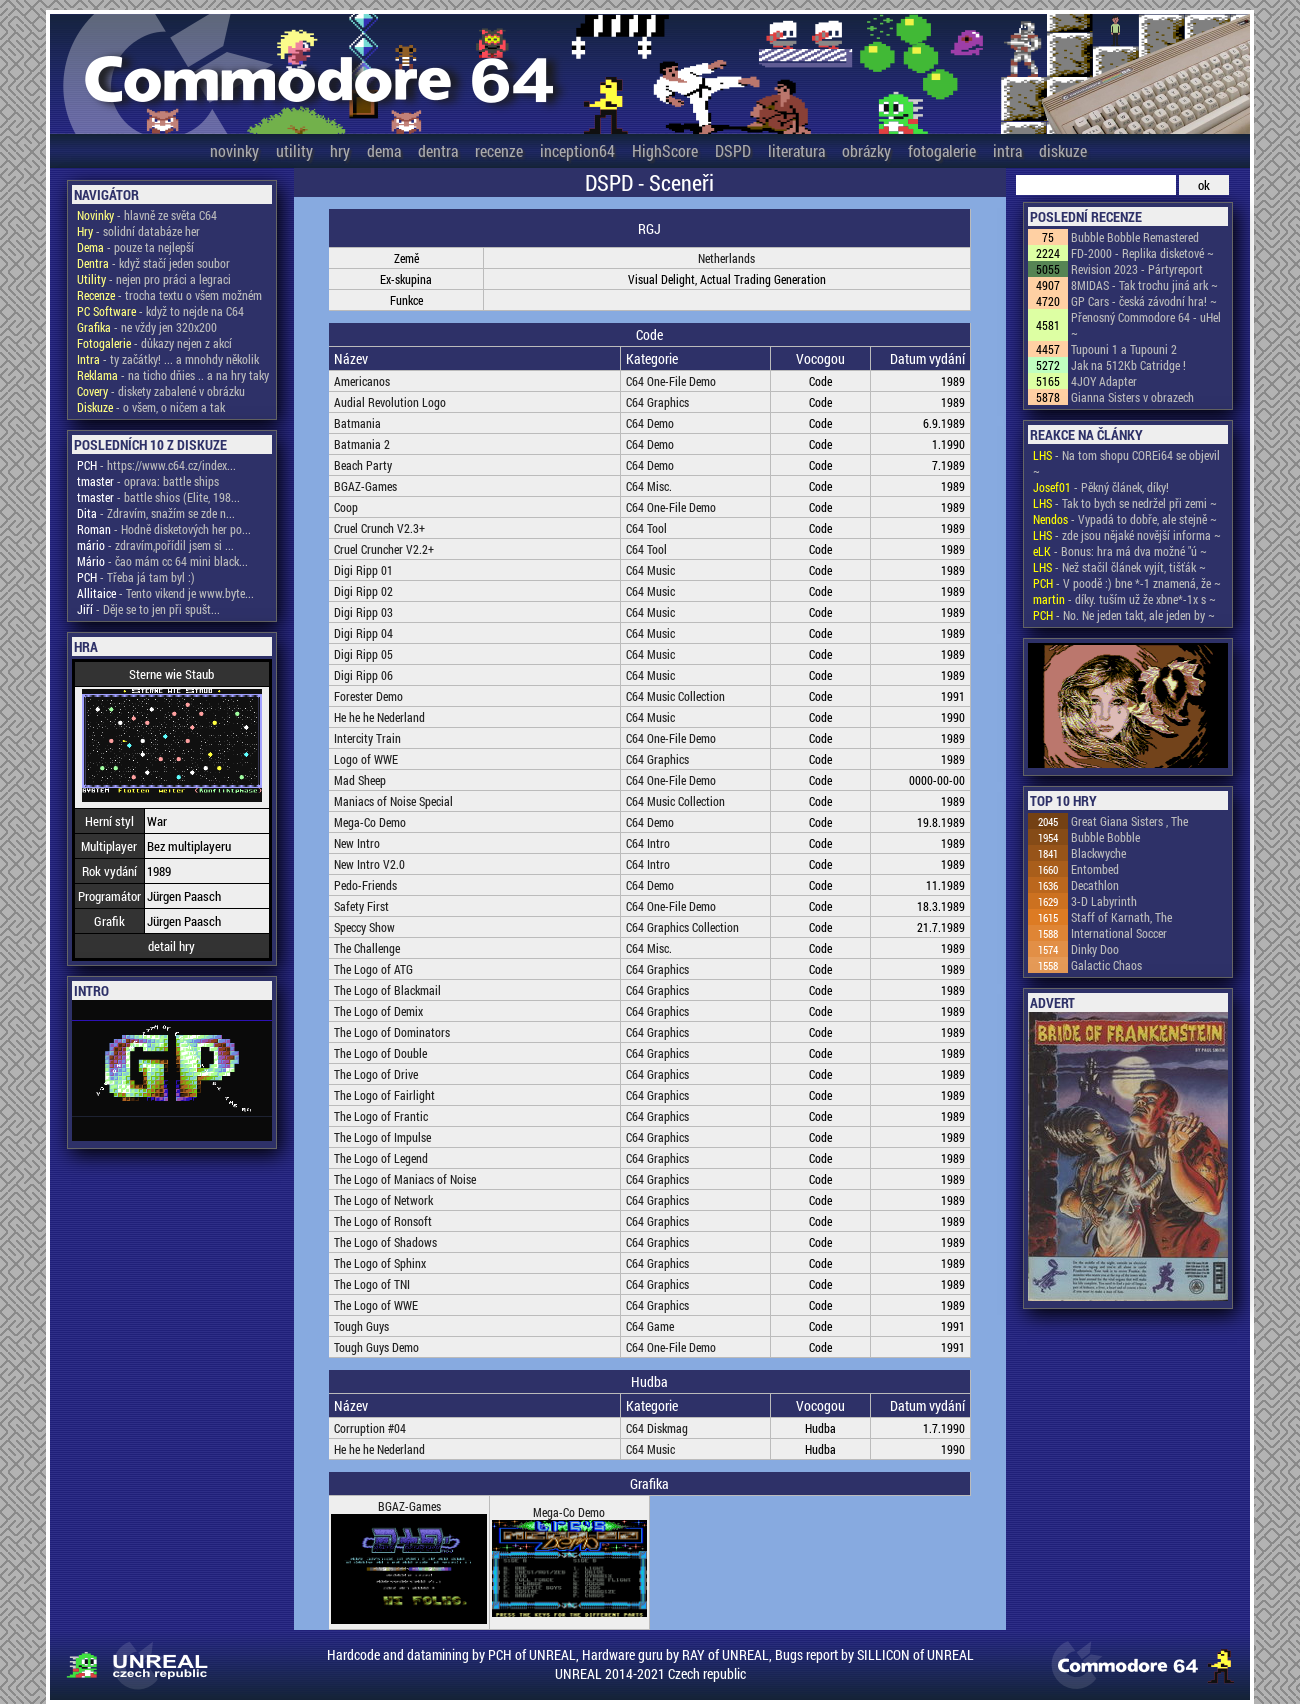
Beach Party (363, 465)
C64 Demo (650, 423)
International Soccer (1119, 933)
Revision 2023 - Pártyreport (1137, 269)
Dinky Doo (1095, 949)
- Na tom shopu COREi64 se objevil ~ (1126, 463)
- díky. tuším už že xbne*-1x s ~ (1124, 599)
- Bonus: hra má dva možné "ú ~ (1120, 551)
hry (340, 150)
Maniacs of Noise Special (393, 801)
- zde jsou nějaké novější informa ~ (1127, 535)
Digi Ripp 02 (363, 591)
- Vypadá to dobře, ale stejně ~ (1125, 519)
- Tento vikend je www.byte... (165, 593)
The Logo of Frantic (381, 1116)
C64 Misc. (649, 486)
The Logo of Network (383, 1200)
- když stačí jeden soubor (153, 263)
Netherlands (726, 258)
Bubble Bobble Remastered (1135, 237)
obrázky (866, 150)
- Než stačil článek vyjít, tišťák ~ (1119, 567)
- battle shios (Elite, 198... (158, 497)
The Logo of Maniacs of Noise (405, 1179)
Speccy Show (364, 927)
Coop (346, 507)
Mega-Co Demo (370, 822)
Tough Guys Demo (376, 1347)
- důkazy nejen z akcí (154, 343)
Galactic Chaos (1106, 965)
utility (294, 150)
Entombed (1095, 869)
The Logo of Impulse (382, 1137)
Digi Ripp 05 (363, 654)
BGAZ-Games (365, 486)
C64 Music (650, 570)
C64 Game (650, 1326)
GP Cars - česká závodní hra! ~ (1144, 301)
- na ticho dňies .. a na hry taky (173, 375)
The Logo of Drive (376, 1074)
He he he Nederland (379, 717)
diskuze (1063, 150)
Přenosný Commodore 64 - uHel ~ (1146, 325)
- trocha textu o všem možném (169, 295)
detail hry (171, 946)
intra (1007, 150)
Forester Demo (368, 696)
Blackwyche (1098, 853)
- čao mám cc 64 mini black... (162, 561)
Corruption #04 (370, 1428)
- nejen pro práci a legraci (154, 279)
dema (384, 150)
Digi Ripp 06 (363, 675)
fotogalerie (942, 150)
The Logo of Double (380, 1053)
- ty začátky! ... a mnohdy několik (168, 359)
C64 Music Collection (675, 696)
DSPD (733, 150)
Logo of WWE (366, 759)
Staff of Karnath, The (1121, 917)
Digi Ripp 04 (363, 633)
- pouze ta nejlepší (135, 247)
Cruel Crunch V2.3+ (379, 528)
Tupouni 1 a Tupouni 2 (1124, 349)
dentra (438, 150)
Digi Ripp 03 (363, 612)
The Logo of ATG (373, 969)
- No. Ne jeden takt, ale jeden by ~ (1124, 615)
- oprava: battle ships (148, 481)
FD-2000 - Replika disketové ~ (1142, 253)
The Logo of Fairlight (384, 1095)
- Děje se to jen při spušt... (148, 609)
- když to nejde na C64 (160, 311)
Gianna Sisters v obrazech (1132, 397)
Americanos (362, 381)
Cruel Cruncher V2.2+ (384, 549)
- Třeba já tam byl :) (136, 577)
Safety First (361, 906)
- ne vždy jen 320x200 (147, 327)
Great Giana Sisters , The (1129, 821)
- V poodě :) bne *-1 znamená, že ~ (1127, 583)
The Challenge (367, 948)
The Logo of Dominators (392, 1032)
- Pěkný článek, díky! (1101, 487)
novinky (234, 150)
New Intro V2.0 (369, 864)
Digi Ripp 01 (363, 570)
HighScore (665, 150)
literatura (796, 150)
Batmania (357, 423)
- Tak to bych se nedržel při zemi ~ (1125, 503)
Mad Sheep (360, 780)
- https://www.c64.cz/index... (156, 465)
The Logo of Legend (381, 1158)
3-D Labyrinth (1104, 901)
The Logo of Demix (378, 1011)
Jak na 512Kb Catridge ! (1128, 365)
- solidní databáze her (138, 231)
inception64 (577, 150)
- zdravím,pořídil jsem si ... (155, 545)
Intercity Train (367, 738)
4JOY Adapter (1104, 381)
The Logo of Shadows (385, 1242)
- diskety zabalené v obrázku (161, 391)
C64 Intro (648, 843)
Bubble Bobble (1105, 837)
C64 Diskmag (657, 1428)
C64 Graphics (657, 402)
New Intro (357, 843)
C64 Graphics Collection (682, 927)
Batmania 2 (362, 444)
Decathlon (1095, 885)
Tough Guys (361, 1326)
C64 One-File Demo (671, 381)
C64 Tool (646, 528)
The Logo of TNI (372, 1284)
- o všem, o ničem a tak (151, 407)
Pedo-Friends (365, 885)
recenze (499, 150)
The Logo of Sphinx (380, 1263)
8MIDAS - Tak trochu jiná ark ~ (1144, 285)
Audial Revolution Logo (390, 402)
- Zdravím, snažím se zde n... (156, 513)
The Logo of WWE (376, 1305)
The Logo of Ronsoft (383, 1221)
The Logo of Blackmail (387, 990)
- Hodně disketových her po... (164, 529)
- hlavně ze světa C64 (147, 215)
